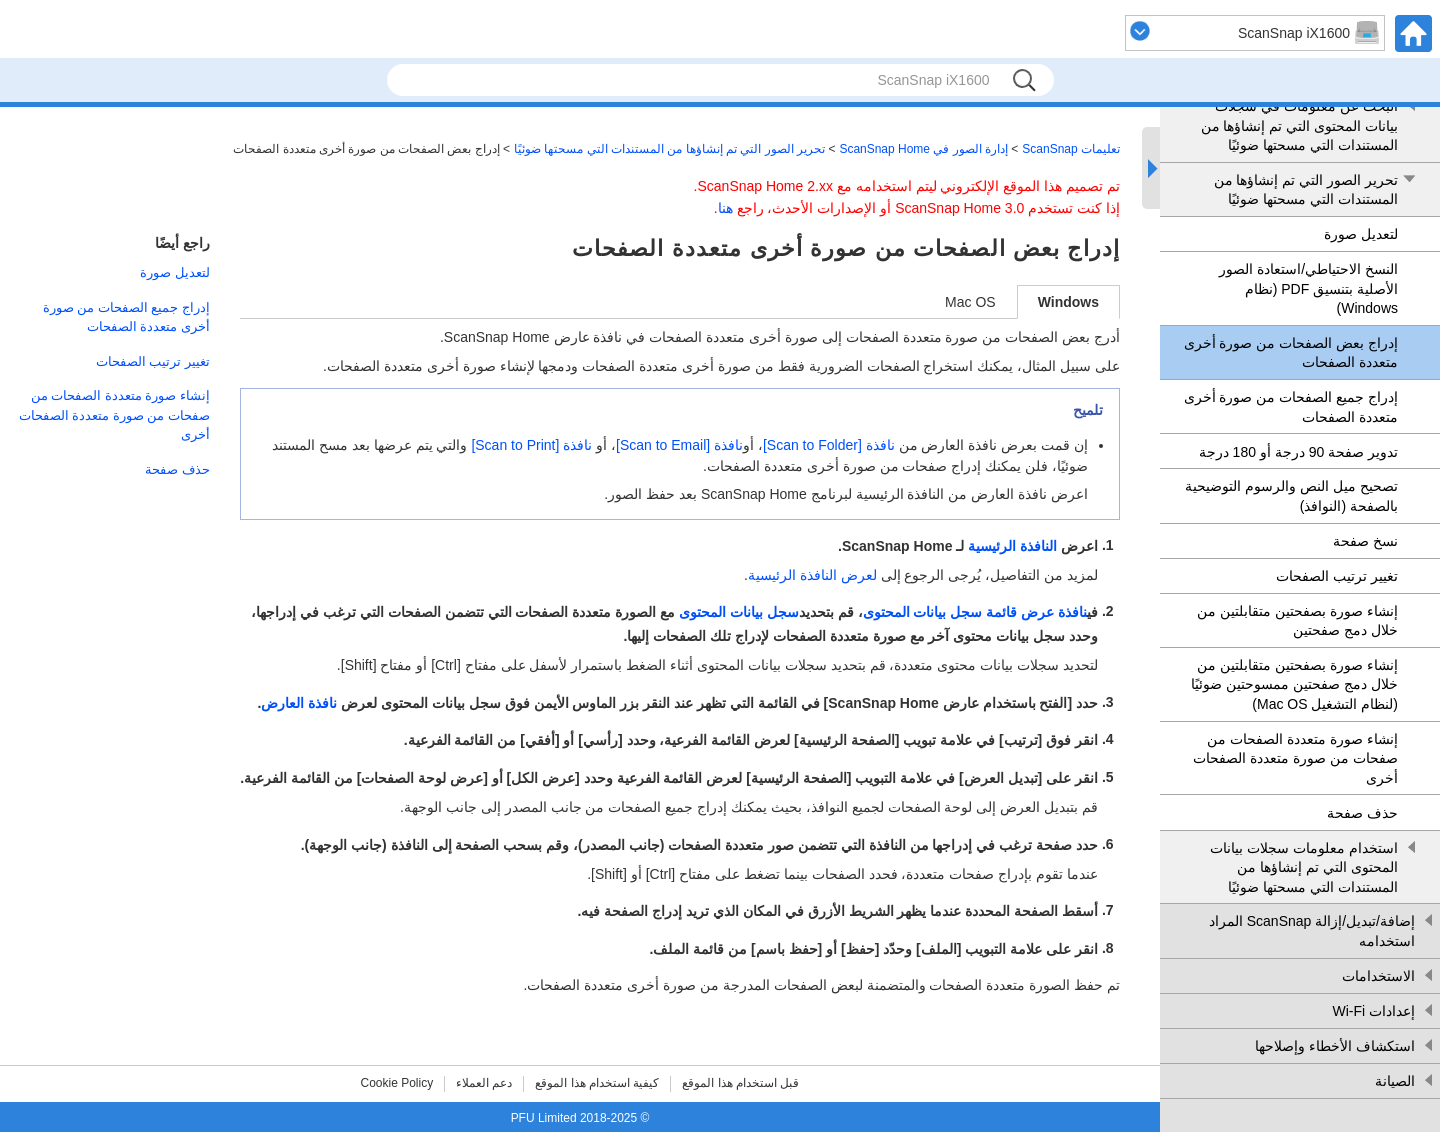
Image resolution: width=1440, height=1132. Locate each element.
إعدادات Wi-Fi (1373, 1011)
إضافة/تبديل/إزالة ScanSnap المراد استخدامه (1312, 931)
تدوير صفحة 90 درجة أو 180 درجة (1298, 452)
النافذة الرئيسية (1012, 546)
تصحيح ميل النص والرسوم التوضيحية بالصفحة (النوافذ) (1291, 496)
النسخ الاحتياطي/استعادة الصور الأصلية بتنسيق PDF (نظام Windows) (1308, 288)
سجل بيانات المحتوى (739, 613)
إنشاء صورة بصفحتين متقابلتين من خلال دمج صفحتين (1297, 621)
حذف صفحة (1362, 813)
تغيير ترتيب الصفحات (1337, 576)
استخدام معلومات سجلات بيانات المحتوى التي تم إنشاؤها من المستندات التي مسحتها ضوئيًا (1304, 867)
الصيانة (1395, 1081)
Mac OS (970, 302)
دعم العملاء (484, 1083)
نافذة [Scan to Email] (679, 445)
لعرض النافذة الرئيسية (812, 575)
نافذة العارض (299, 703)
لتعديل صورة (1361, 234)
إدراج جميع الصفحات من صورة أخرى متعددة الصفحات (1291, 407)
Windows (1068, 302)
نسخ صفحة (1365, 541)
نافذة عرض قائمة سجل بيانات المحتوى (975, 613)
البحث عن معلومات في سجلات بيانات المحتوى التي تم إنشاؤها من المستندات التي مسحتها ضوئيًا (1299, 125)
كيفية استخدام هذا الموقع (597, 1083)
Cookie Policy (397, 1083)
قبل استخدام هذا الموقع (740, 1083)
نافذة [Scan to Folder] (829, 445)
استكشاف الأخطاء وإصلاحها (1335, 1046)
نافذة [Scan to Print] (531, 445)
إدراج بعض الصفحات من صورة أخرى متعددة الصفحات (1291, 353)
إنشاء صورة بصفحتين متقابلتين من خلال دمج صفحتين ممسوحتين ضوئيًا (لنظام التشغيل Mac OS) (1294, 684)
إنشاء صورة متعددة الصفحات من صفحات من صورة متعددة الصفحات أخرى (1295, 758)
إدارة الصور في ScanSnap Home (923, 149)
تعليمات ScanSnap (1071, 149)
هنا (725, 208)
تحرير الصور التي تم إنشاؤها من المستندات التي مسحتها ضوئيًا (1306, 190)
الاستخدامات (1378, 976)
